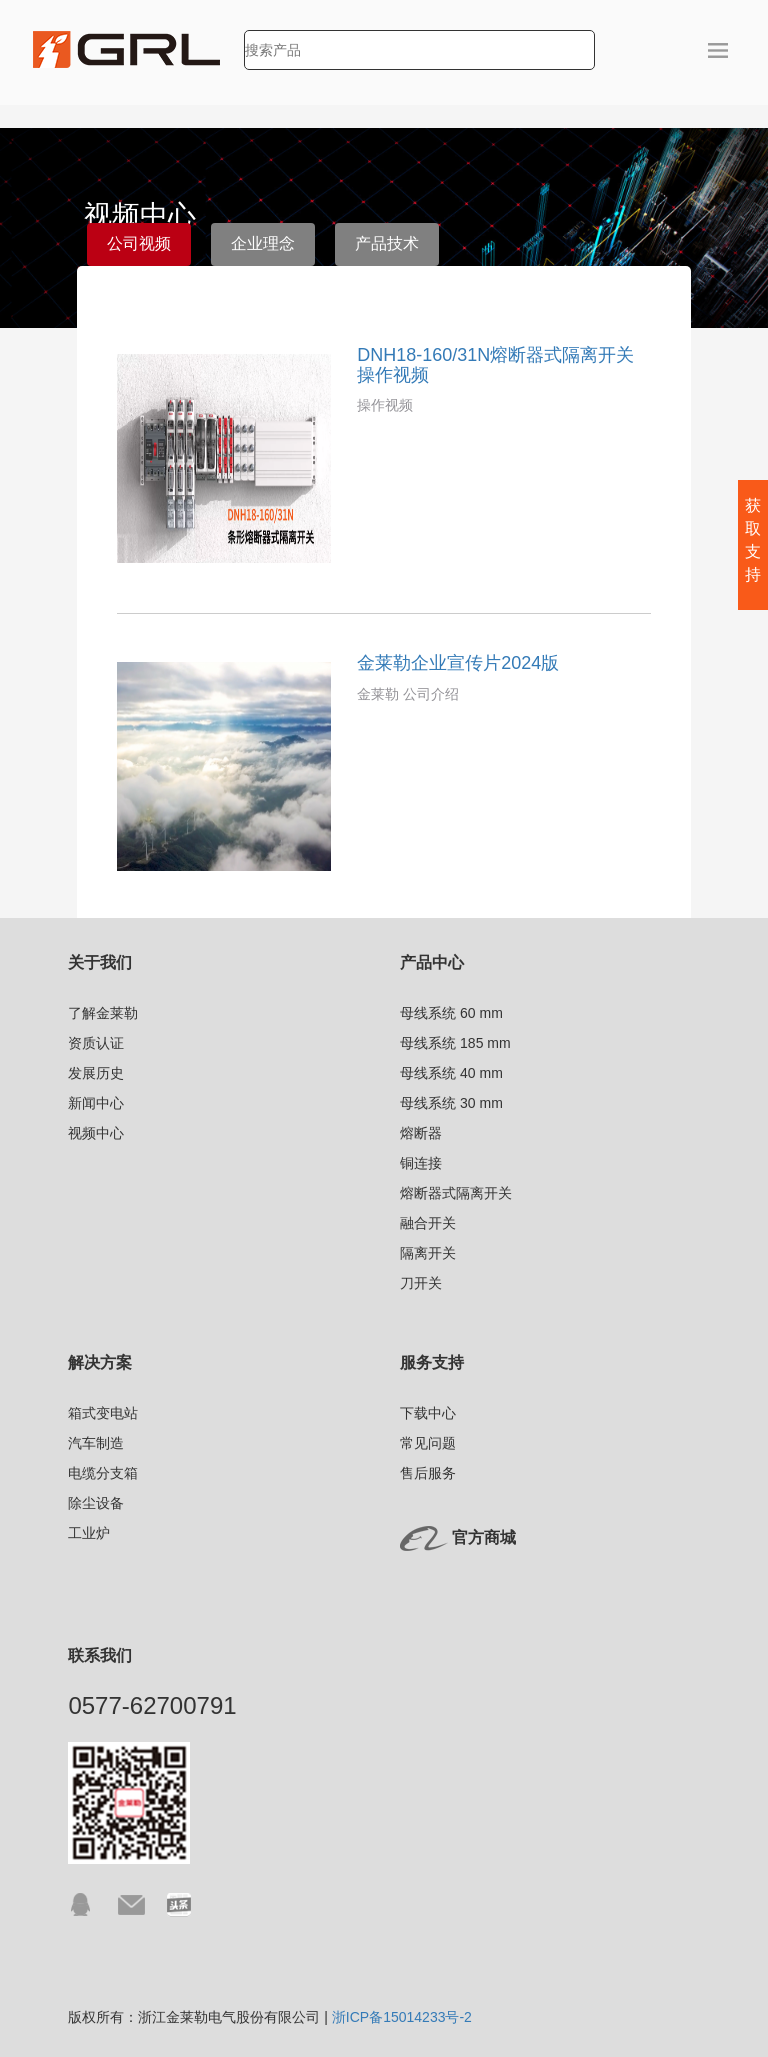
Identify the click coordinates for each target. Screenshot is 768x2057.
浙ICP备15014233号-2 (402, 2017)
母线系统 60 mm (451, 1013)
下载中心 (428, 1413)
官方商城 (484, 1537)
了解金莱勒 (103, 1013)
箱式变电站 (103, 1413)
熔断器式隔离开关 (456, 1193)
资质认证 (96, 1043)
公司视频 (139, 243)
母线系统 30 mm (451, 1103)
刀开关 (421, 1283)
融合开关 (428, 1223)
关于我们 (100, 962)
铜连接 (421, 1163)
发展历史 (96, 1073)
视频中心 (96, 1133)
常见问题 (428, 1443)
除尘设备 (96, 1503)
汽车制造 (96, 1443)
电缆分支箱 (103, 1473)
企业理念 (263, 243)
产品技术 (387, 243)
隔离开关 (428, 1253)
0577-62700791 (152, 1705)
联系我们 (100, 1655)
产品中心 (432, 962)
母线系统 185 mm (455, 1043)
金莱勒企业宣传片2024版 (458, 663)
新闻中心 (96, 1103)
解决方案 (100, 1362)
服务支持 (432, 1362)
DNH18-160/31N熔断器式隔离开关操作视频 (495, 365)
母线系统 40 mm (451, 1073)
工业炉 (89, 1533)
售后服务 (428, 1473)
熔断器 (421, 1133)
